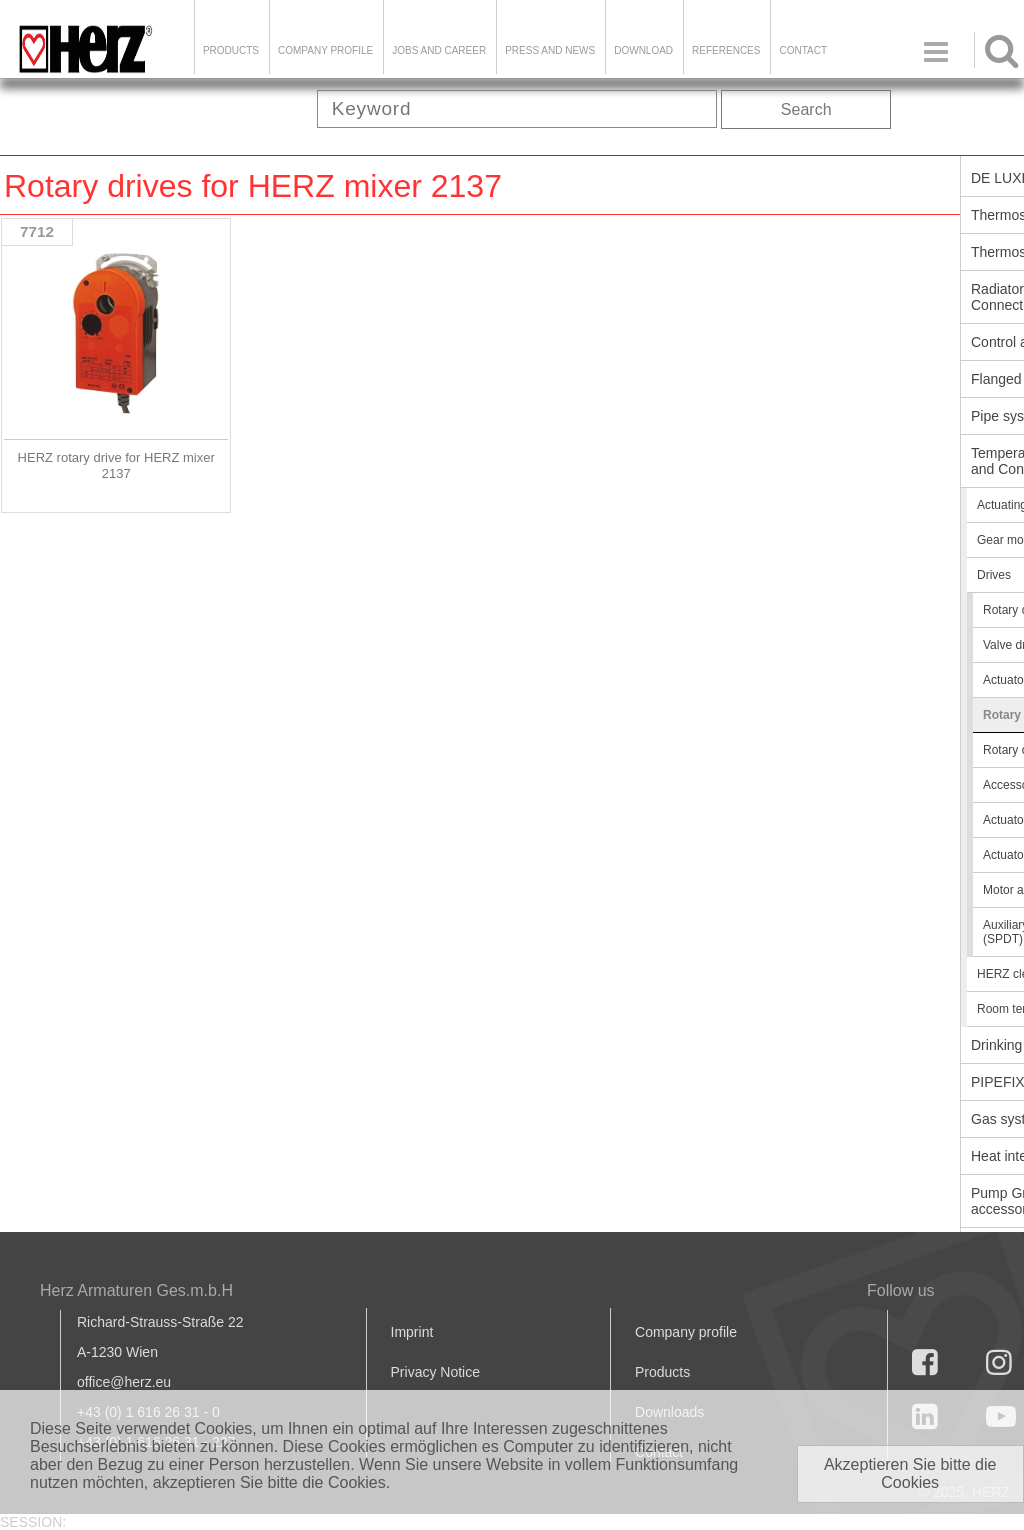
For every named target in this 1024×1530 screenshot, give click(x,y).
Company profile (686, 1332)
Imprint (412, 1332)
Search (806, 109)
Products (231, 50)
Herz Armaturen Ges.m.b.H (136, 1290)
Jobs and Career (439, 50)
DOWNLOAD (643, 50)
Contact (803, 50)
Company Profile (325, 50)
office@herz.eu (124, 1382)
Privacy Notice (435, 1372)
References (726, 50)
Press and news (550, 50)
